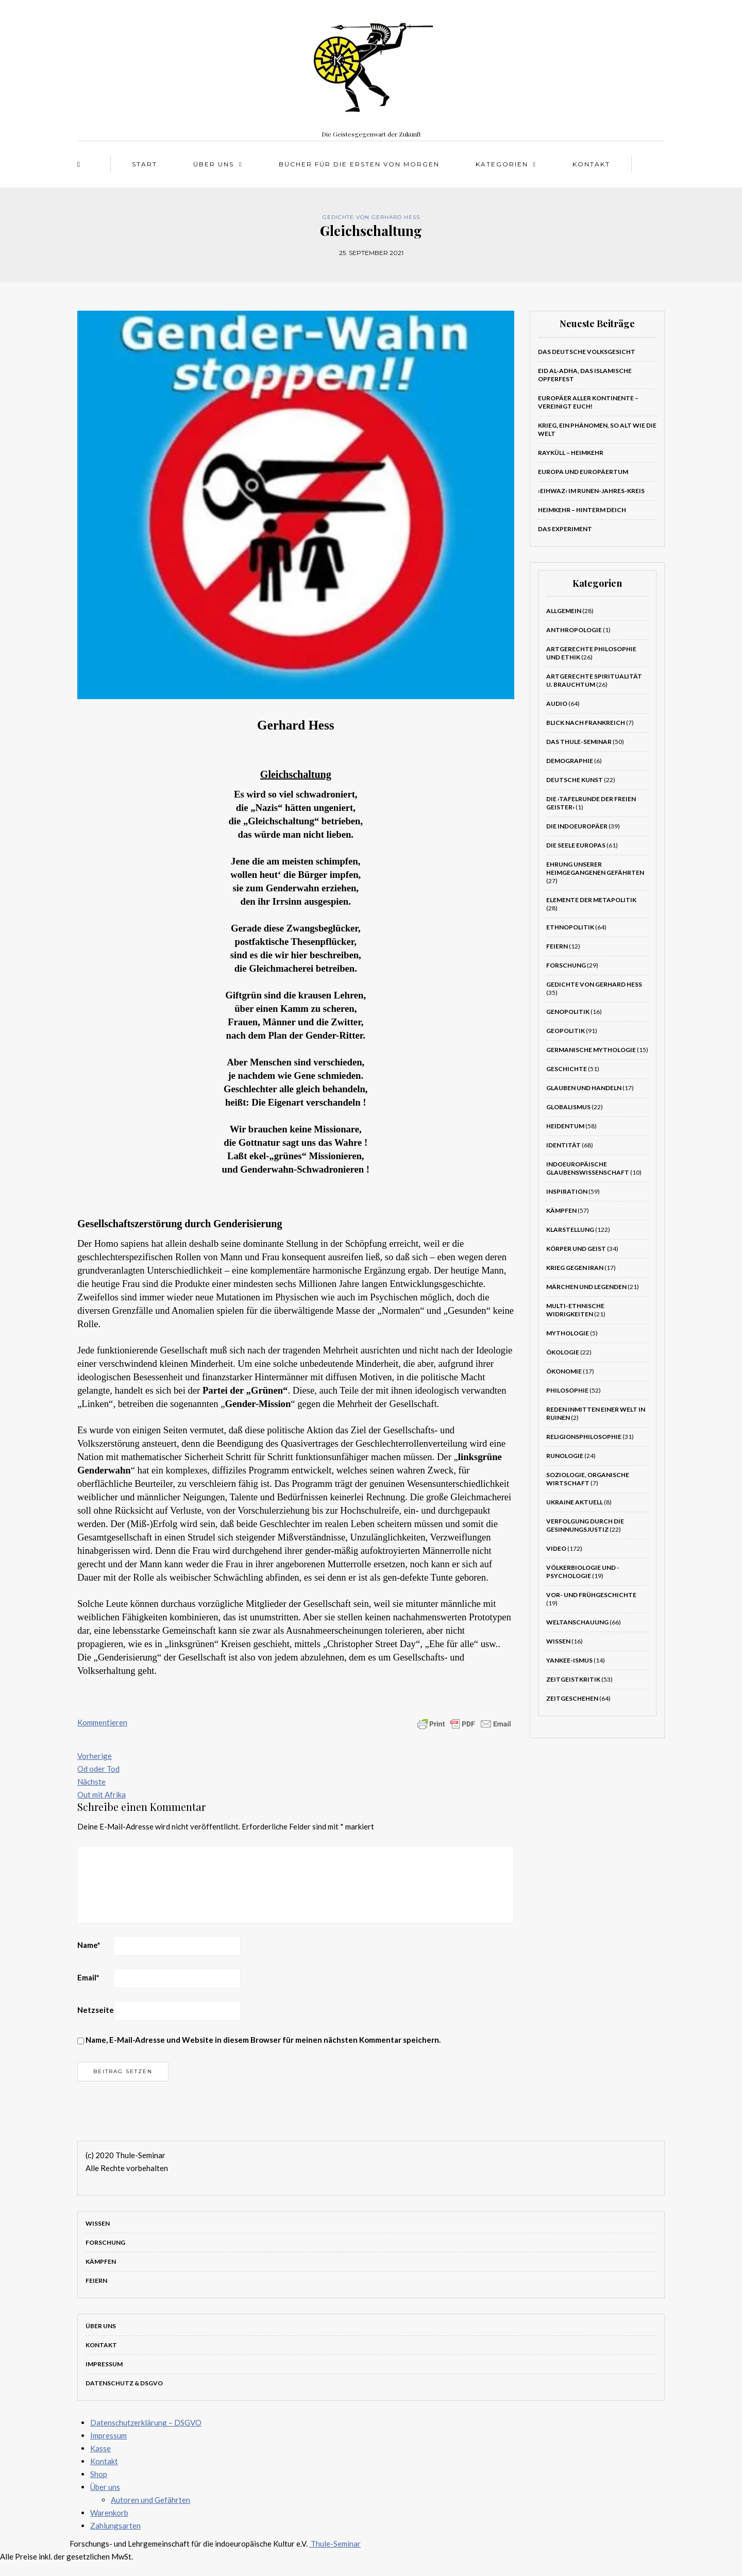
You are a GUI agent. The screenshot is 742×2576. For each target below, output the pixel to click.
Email (88, 1977)
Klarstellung (570, 1229)
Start (144, 164)
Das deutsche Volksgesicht (586, 351)
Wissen (558, 1641)
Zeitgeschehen (572, 1698)
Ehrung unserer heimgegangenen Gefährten (595, 868)
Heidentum (565, 1126)
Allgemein (563, 611)
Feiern (557, 946)
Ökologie (562, 1352)
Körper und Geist (576, 1248)
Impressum (104, 2364)
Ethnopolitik (570, 927)
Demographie (569, 761)
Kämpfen (561, 1210)
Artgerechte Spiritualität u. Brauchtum (594, 680)
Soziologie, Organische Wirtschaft (587, 1479)
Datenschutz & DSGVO (124, 2383)
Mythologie (567, 1333)
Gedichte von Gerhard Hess (371, 217)
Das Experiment (565, 529)
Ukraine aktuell (574, 1502)
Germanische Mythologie (591, 1050)
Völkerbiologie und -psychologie (582, 1572)
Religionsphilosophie (583, 1436)
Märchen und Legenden (586, 1287)
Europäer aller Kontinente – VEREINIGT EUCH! (588, 402)
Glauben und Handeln (583, 1088)
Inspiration (566, 1191)
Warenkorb (109, 2512)
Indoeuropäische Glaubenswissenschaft (587, 1168)
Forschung (566, 965)
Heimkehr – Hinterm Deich (582, 510)
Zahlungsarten (115, 2525)
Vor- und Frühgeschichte (591, 1595)
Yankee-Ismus (569, 1660)
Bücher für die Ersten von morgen (359, 164)
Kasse (100, 2448)
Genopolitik (567, 1011)
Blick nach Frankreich (585, 722)
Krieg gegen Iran (574, 1268)
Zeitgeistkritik (573, 1679)
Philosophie (567, 1390)
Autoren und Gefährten (150, 2499)
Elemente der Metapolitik (591, 900)
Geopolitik (565, 1031)
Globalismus (568, 1107)
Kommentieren (102, 1722)
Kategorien (502, 164)
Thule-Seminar (335, 2543)
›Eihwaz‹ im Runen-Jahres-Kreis (591, 491)
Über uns (213, 164)
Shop (98, 2474)
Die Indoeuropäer (577, 826)
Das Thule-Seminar (579, 741)
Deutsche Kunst (574, 780)
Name (88, 1945)
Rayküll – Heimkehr (570, 452)
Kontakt (591, 164)
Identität (563, 1145)
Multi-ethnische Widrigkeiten (575, 1310)
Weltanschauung (577, 1622)
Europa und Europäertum (583, 472)
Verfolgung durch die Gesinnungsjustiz (585, 1525)
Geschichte (566, 1069)
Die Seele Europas (575, 845)
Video (556, 1548)
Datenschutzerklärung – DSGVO (145, 2422)
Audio (556, 703)
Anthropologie (574, 630)
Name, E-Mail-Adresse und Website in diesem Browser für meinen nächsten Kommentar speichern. (263, 2039)
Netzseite (95, 2009)
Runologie (564, 1456)
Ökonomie (564, 1371)
